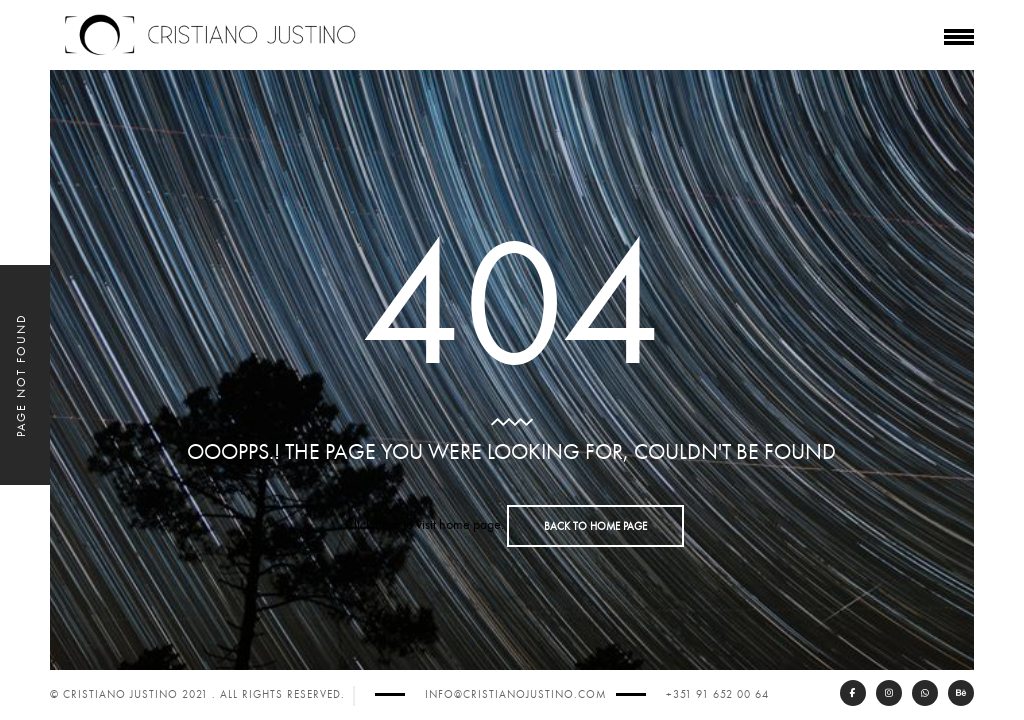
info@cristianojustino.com (515, 694)
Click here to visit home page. (424, 524)
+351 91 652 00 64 (717, 694)
